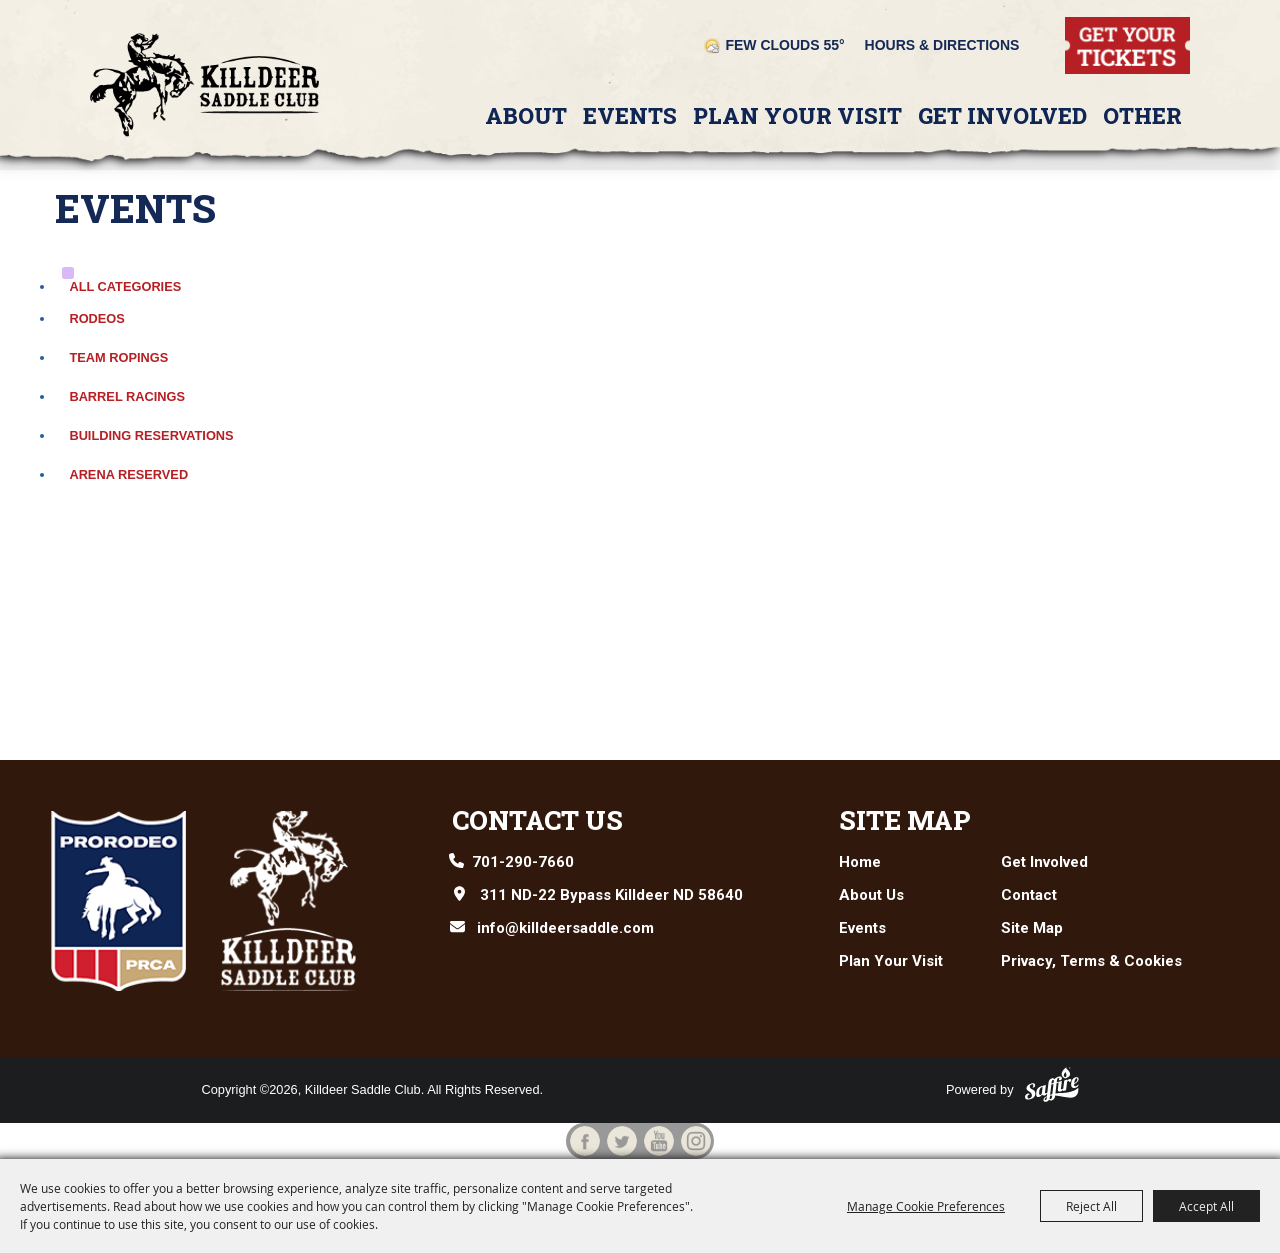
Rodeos (96, 318)
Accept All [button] (1206, 1206)
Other (1142, 115)
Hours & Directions (942, 45)
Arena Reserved (128, 474)
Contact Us (537, 820)
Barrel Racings (127, 396)
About (526, 115)
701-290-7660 (523, 862)
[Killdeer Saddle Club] (205, 85)
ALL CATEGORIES (125, 286)
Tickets (1087, 25)
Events (630, 115)
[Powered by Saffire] (1052, 1084)
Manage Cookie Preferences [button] (926, 1206)
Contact (1029, 895)
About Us (871, 895)
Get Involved (1002, 115)
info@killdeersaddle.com (565, 928)
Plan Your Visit (797, 115)
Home (860, 862)
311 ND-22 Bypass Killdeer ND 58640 (611, 895)
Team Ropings (118, 357)
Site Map (905, 820)
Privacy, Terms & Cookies (1091, 961)
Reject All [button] (1091, 1206)
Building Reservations (151, 435)
